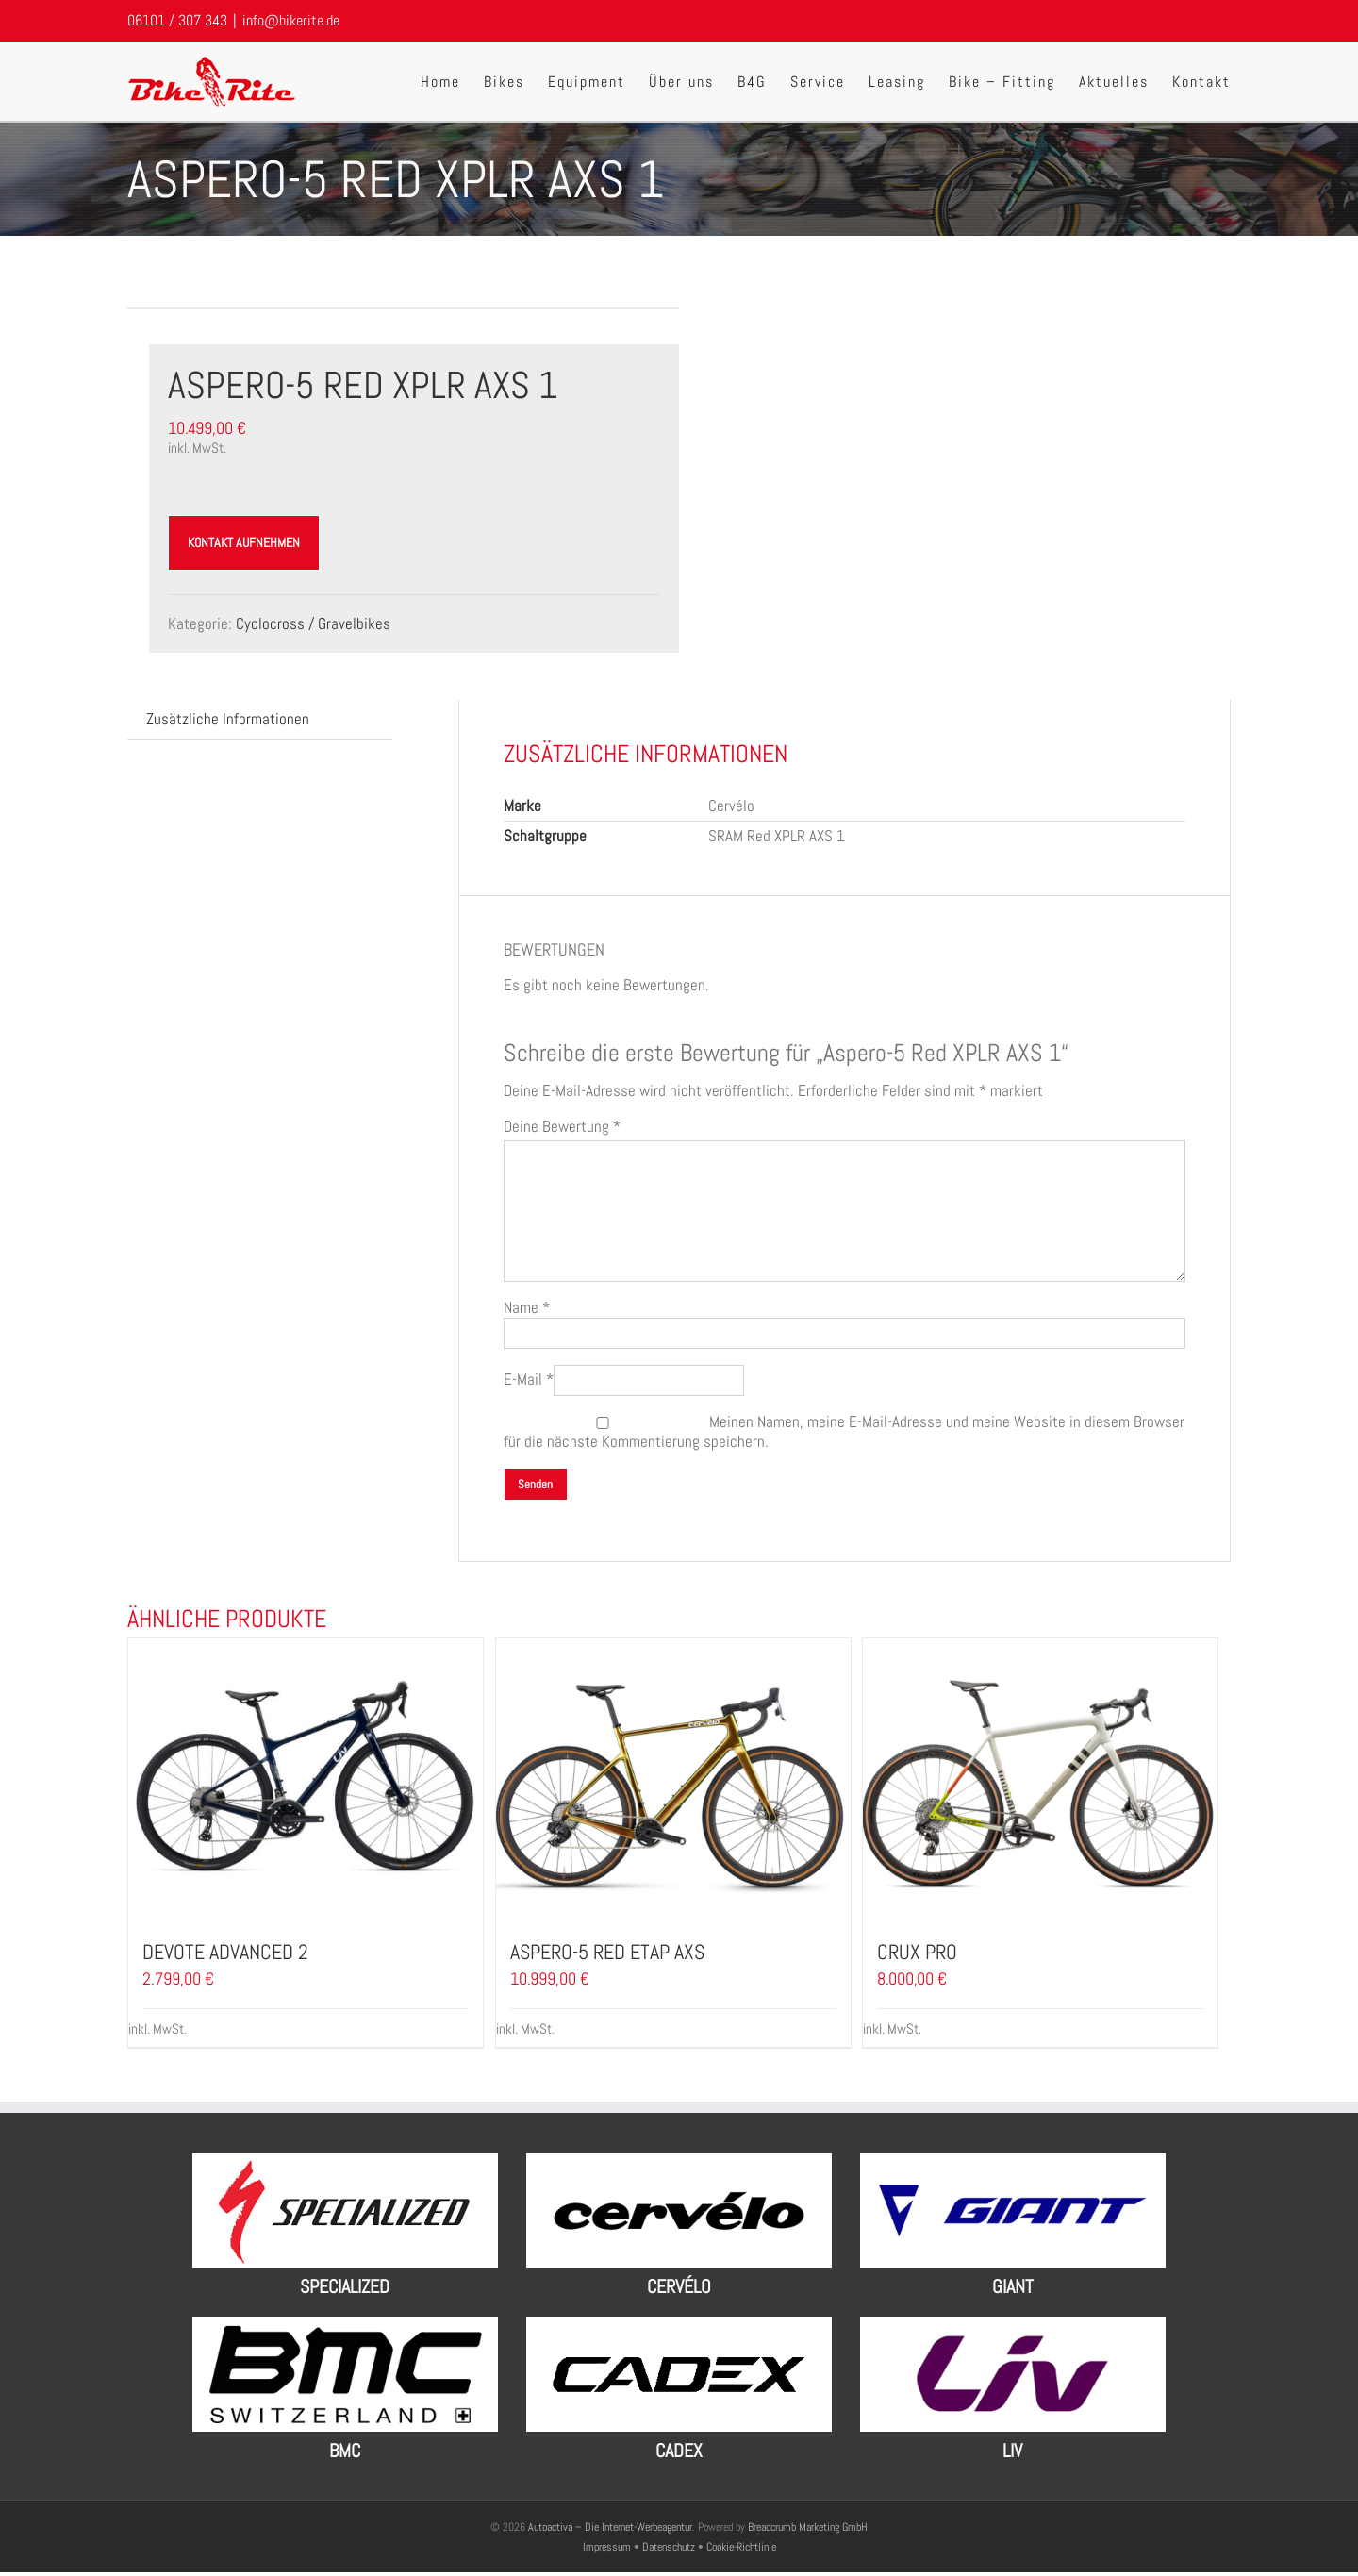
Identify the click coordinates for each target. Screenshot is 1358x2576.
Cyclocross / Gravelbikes (313, 623)
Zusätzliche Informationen (227, 718)
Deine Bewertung (562, 1127)
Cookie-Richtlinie (741, 2546)
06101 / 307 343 (177, 20)
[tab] (227, 719)
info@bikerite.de (291, 20)
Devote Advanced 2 (225, 1951)
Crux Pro (917, 1951)
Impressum (608, 2546)
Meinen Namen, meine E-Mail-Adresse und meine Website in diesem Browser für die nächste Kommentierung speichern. (844, 1431)
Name (527, 1307)
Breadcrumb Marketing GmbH (808, 2526)
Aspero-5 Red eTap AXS (607, 1951)
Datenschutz (668, 2546)
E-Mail (529, 1379)
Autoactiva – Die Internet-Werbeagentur (610, 2526)
